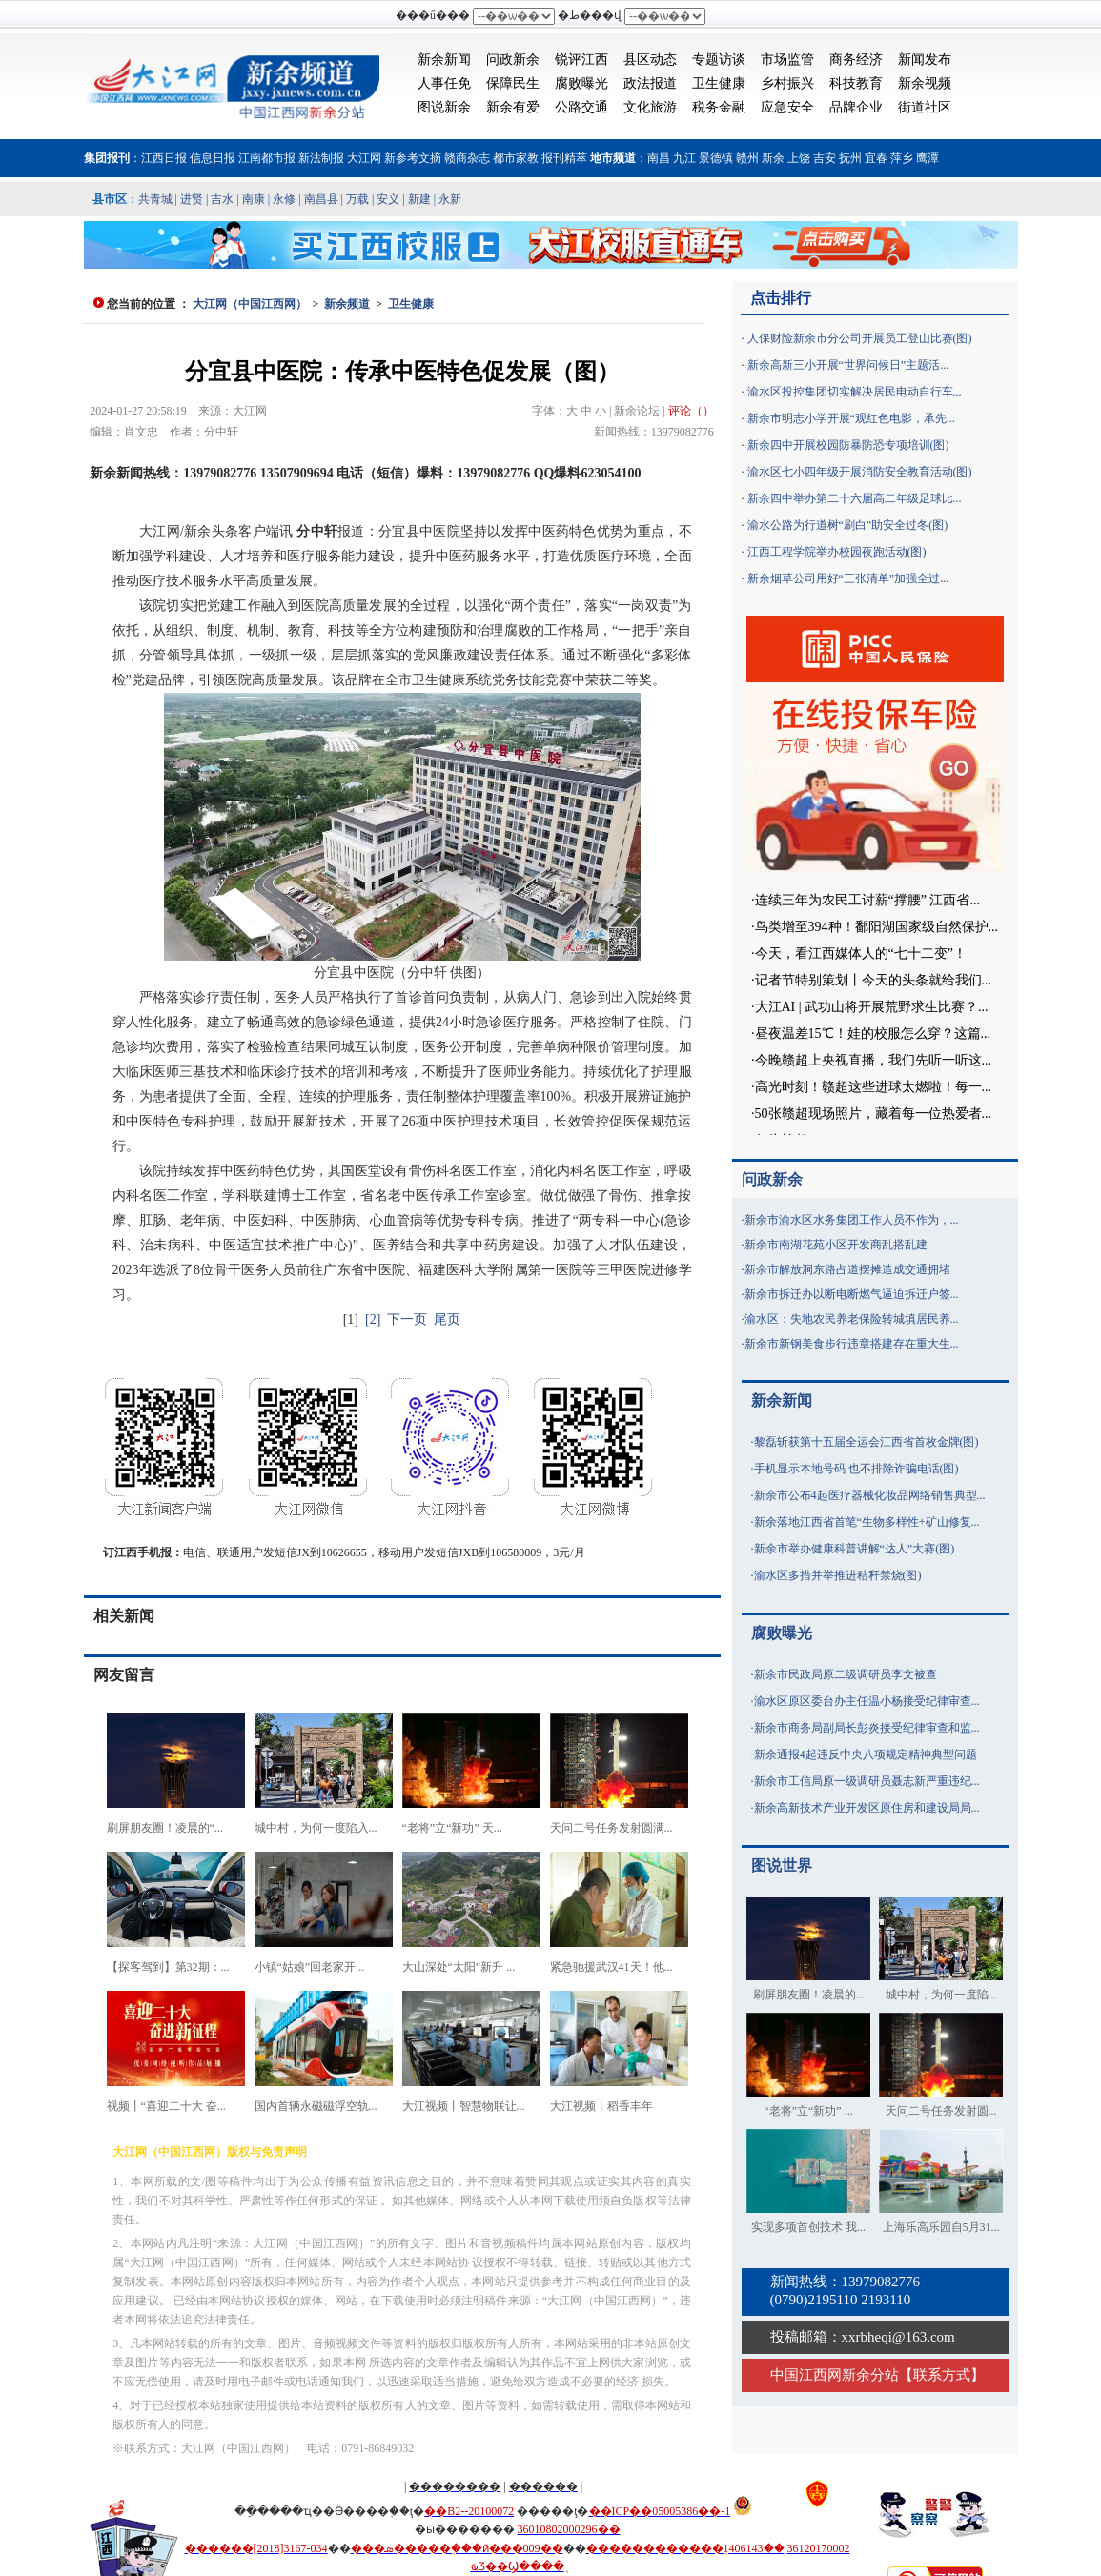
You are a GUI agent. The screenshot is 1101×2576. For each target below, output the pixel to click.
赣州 (747, 158)
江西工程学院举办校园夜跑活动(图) (837, 551)
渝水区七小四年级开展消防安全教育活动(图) (859, 471)
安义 (388, 199)
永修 (284, 199)
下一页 (407, 1319)
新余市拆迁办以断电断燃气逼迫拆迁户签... (851, 1294)
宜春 (876, 158)
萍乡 (901, 158)
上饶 (798, 158)
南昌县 (321, 199)
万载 (357, 199)
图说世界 (781, 1865)
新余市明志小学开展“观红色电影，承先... (851, 418)
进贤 (191, 199)
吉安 (824, 158)
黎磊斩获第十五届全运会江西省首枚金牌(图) (866, 1442)
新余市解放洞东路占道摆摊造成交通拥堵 (847, 1269)
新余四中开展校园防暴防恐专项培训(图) (848, 445)
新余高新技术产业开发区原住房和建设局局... (867, 1808)
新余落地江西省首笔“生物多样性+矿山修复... (867, 1522)
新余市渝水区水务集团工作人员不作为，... (851, 1220)
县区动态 (650, 59)
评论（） (691, 410)
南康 (253, 199)
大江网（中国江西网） (250, 304)
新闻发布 (924, 59)
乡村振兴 (787, 83)
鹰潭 (927, 158)
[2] (372, 1319)
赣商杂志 (467, 158)
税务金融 (718, 107)
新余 (773, 158)
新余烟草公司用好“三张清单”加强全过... (848, 578)
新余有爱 (513, 107)
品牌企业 (856, 107)
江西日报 (164, 158)
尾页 (447, 1319)
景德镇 (716, 158)
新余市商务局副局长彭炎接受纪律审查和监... (867, 1727)
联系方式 (941, 2375)
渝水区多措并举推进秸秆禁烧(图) (838, 1575)
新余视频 (924, 83)
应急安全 (787, 107)
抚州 (850, 158)
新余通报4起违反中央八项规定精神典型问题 (865, 1754)
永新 (449, 199)
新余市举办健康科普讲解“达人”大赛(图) (854, 1548)
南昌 (658, 158)
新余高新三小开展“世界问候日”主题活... (848, 365)
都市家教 (516, 158)
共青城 (155, 199)
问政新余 (513, 59)
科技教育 (856, 83)
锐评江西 (581, 59)
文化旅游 (650, 107)
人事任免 (444, 83)
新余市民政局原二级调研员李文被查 (845, 1674)
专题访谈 (718, 59)
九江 (684, 158)
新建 (419, 199)
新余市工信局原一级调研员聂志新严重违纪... (867, 1781)
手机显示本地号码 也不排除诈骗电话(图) (856, 1468)
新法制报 (321, 158)
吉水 (222, 199)
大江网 (364, 158)
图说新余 (444, 107)
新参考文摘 (412, 158)
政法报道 (650, 83)
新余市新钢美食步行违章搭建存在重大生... (851, 1343)
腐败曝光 (581, 83)
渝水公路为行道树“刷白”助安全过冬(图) (847, 525)
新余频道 (347, 304)
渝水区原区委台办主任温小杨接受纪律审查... (867, 1701)
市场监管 (787, 59)
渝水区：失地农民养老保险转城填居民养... (851, 1319)
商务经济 (856, 59)
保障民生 (513, 83)
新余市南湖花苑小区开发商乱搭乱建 (836, 1244)
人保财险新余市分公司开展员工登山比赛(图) (859, 338)
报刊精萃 (564, 158)
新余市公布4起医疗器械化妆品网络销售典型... (870, 1495)
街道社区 (924, 107)
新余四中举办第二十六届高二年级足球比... (854, 498)
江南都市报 (267, 158)
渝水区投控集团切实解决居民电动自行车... (854, 391)
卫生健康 (718, 83)
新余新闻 (444, 59)
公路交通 (581, 107)
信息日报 (212, 158)
